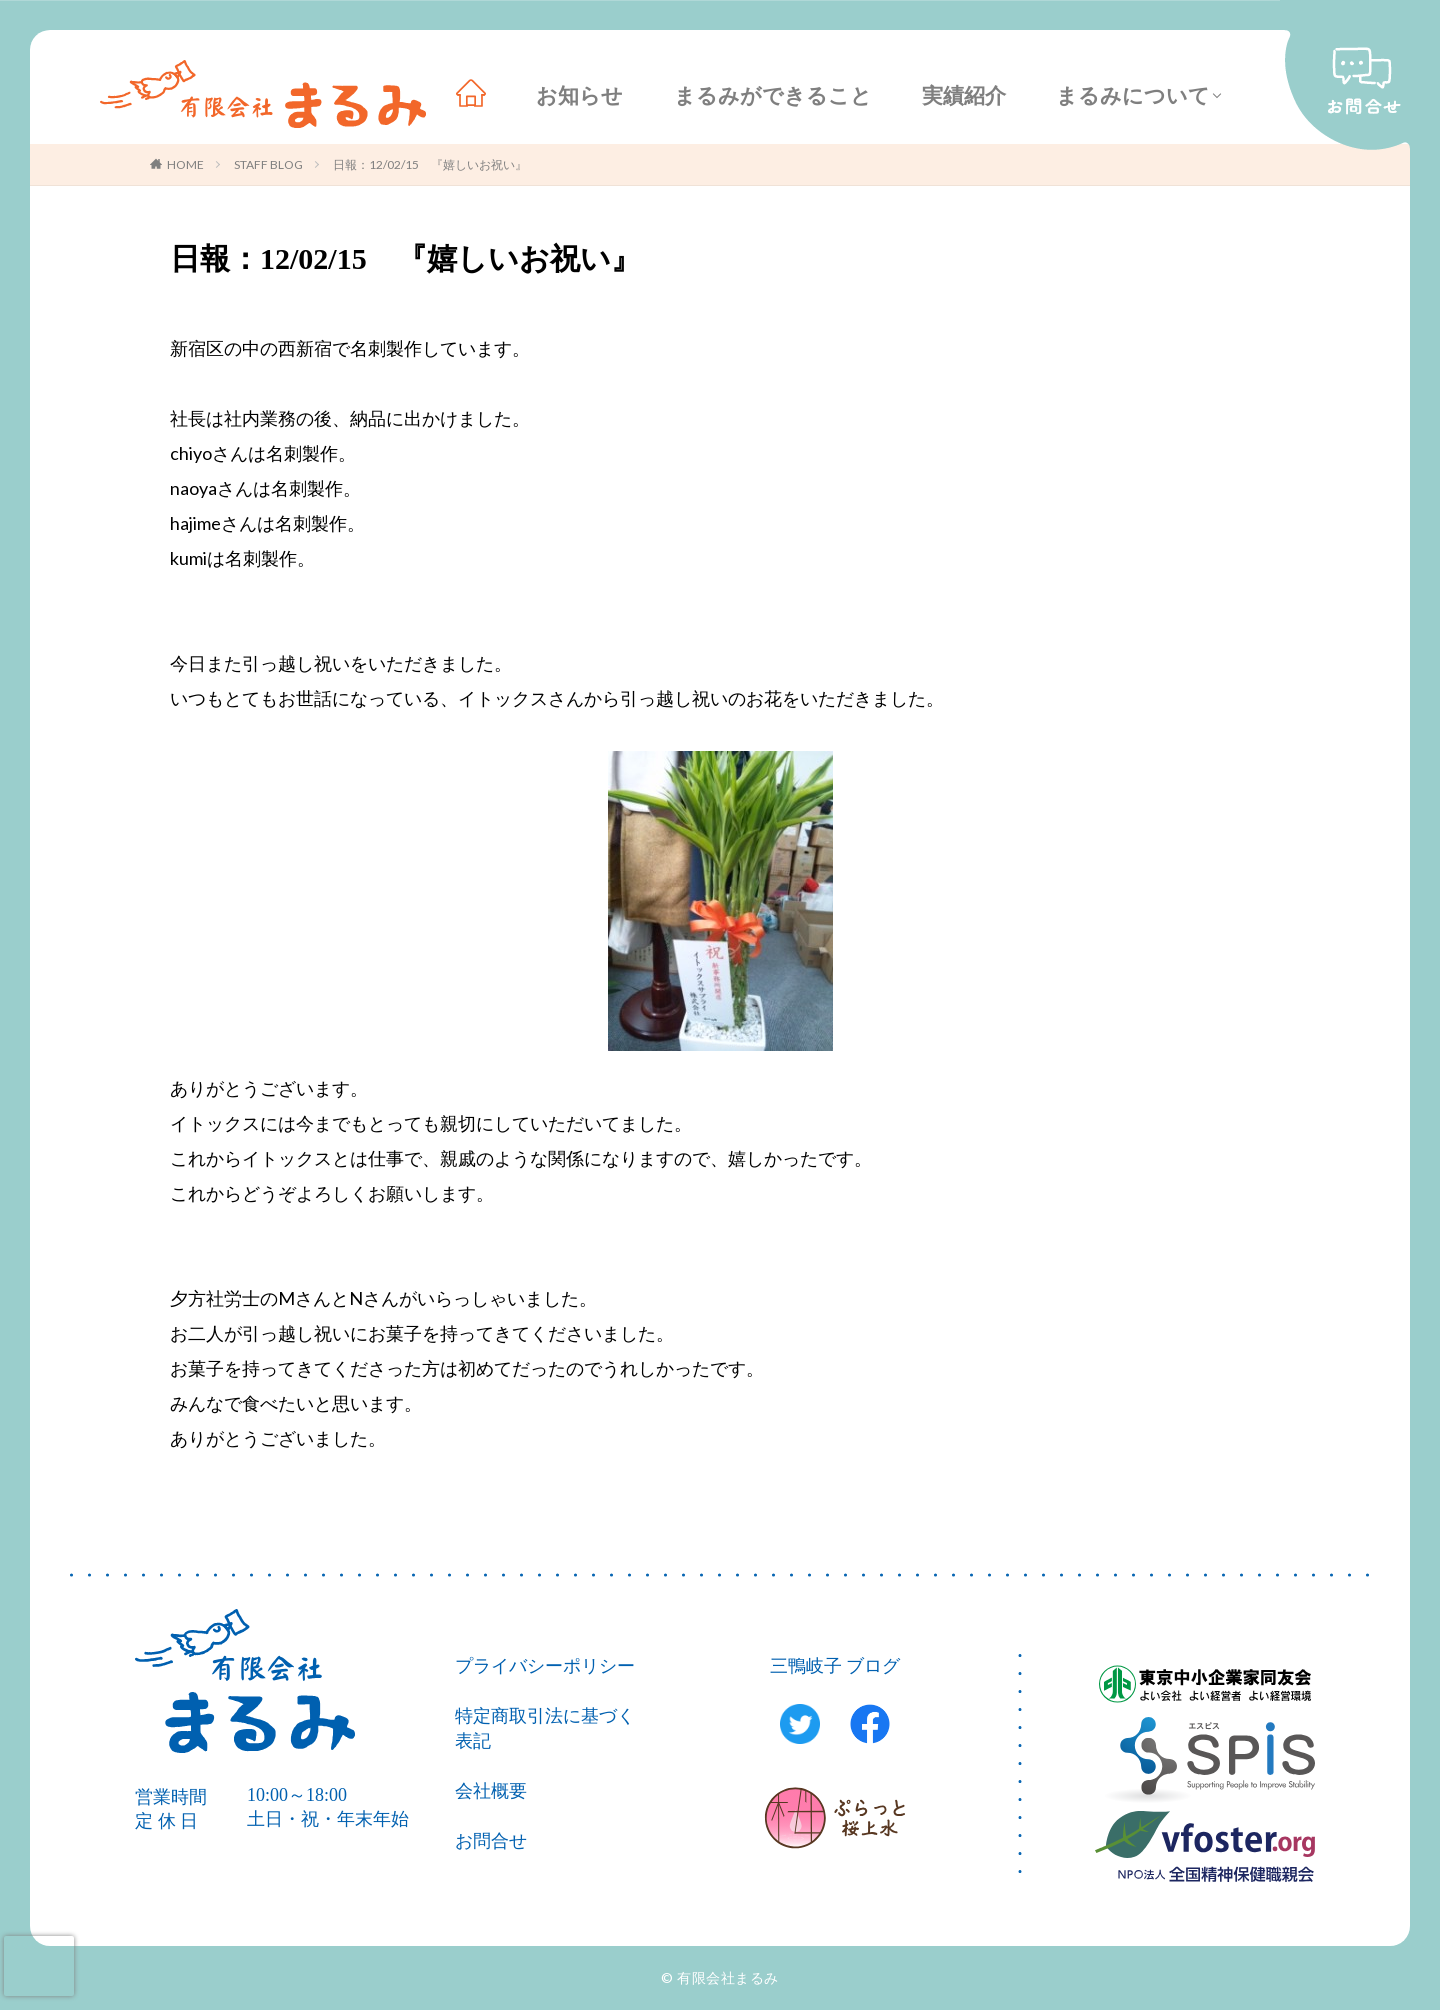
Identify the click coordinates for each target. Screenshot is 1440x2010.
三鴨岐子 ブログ (835, 1666)
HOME (185, 164)
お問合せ (491, 1841)
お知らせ (579, 96)
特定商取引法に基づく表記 (545, 1728)
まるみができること (773, 96)
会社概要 (491, 1791)
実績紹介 (964, 96)
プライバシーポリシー (545, 1666)
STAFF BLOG (268, 164)
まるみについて (1133, 96)
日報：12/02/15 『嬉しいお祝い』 (430, 164)
